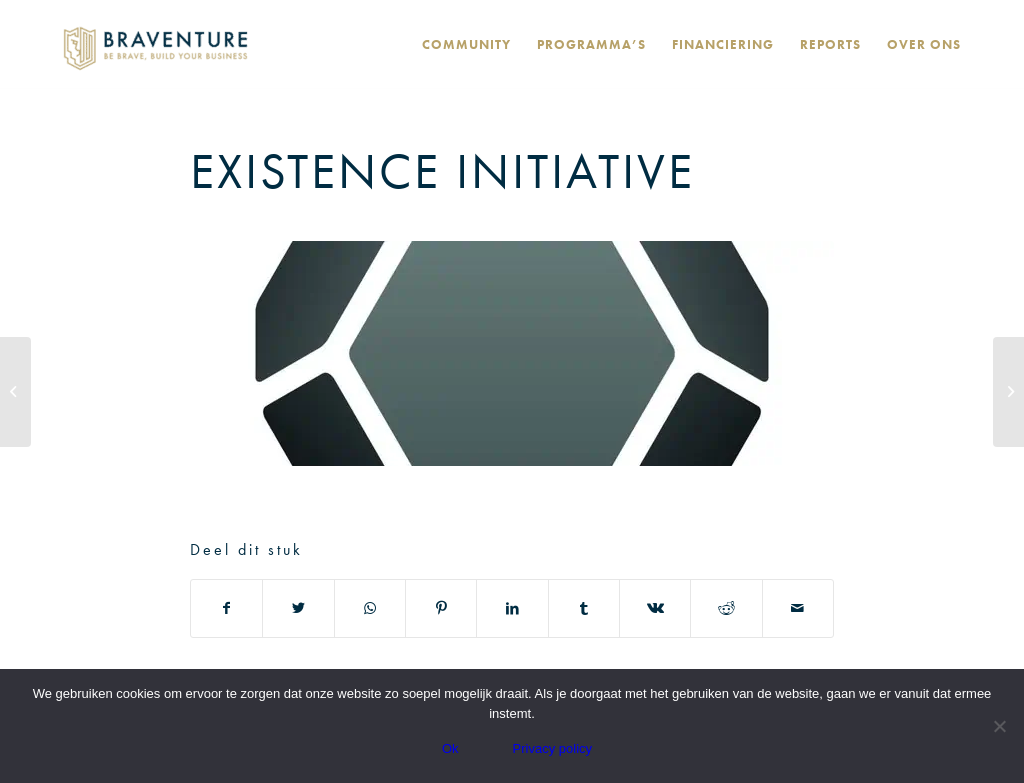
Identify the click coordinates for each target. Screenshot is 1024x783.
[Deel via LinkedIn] (512, 608)
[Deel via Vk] (655, 608)
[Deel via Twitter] (298, 608)
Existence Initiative (442, 171)
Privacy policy (552, 748)
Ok (450, 748)
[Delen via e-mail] (798, 608)
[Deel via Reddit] (726, 608)
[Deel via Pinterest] (441, 608)
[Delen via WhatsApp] (370, 608)
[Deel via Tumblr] (584, 608)
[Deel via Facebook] (226, 608)
